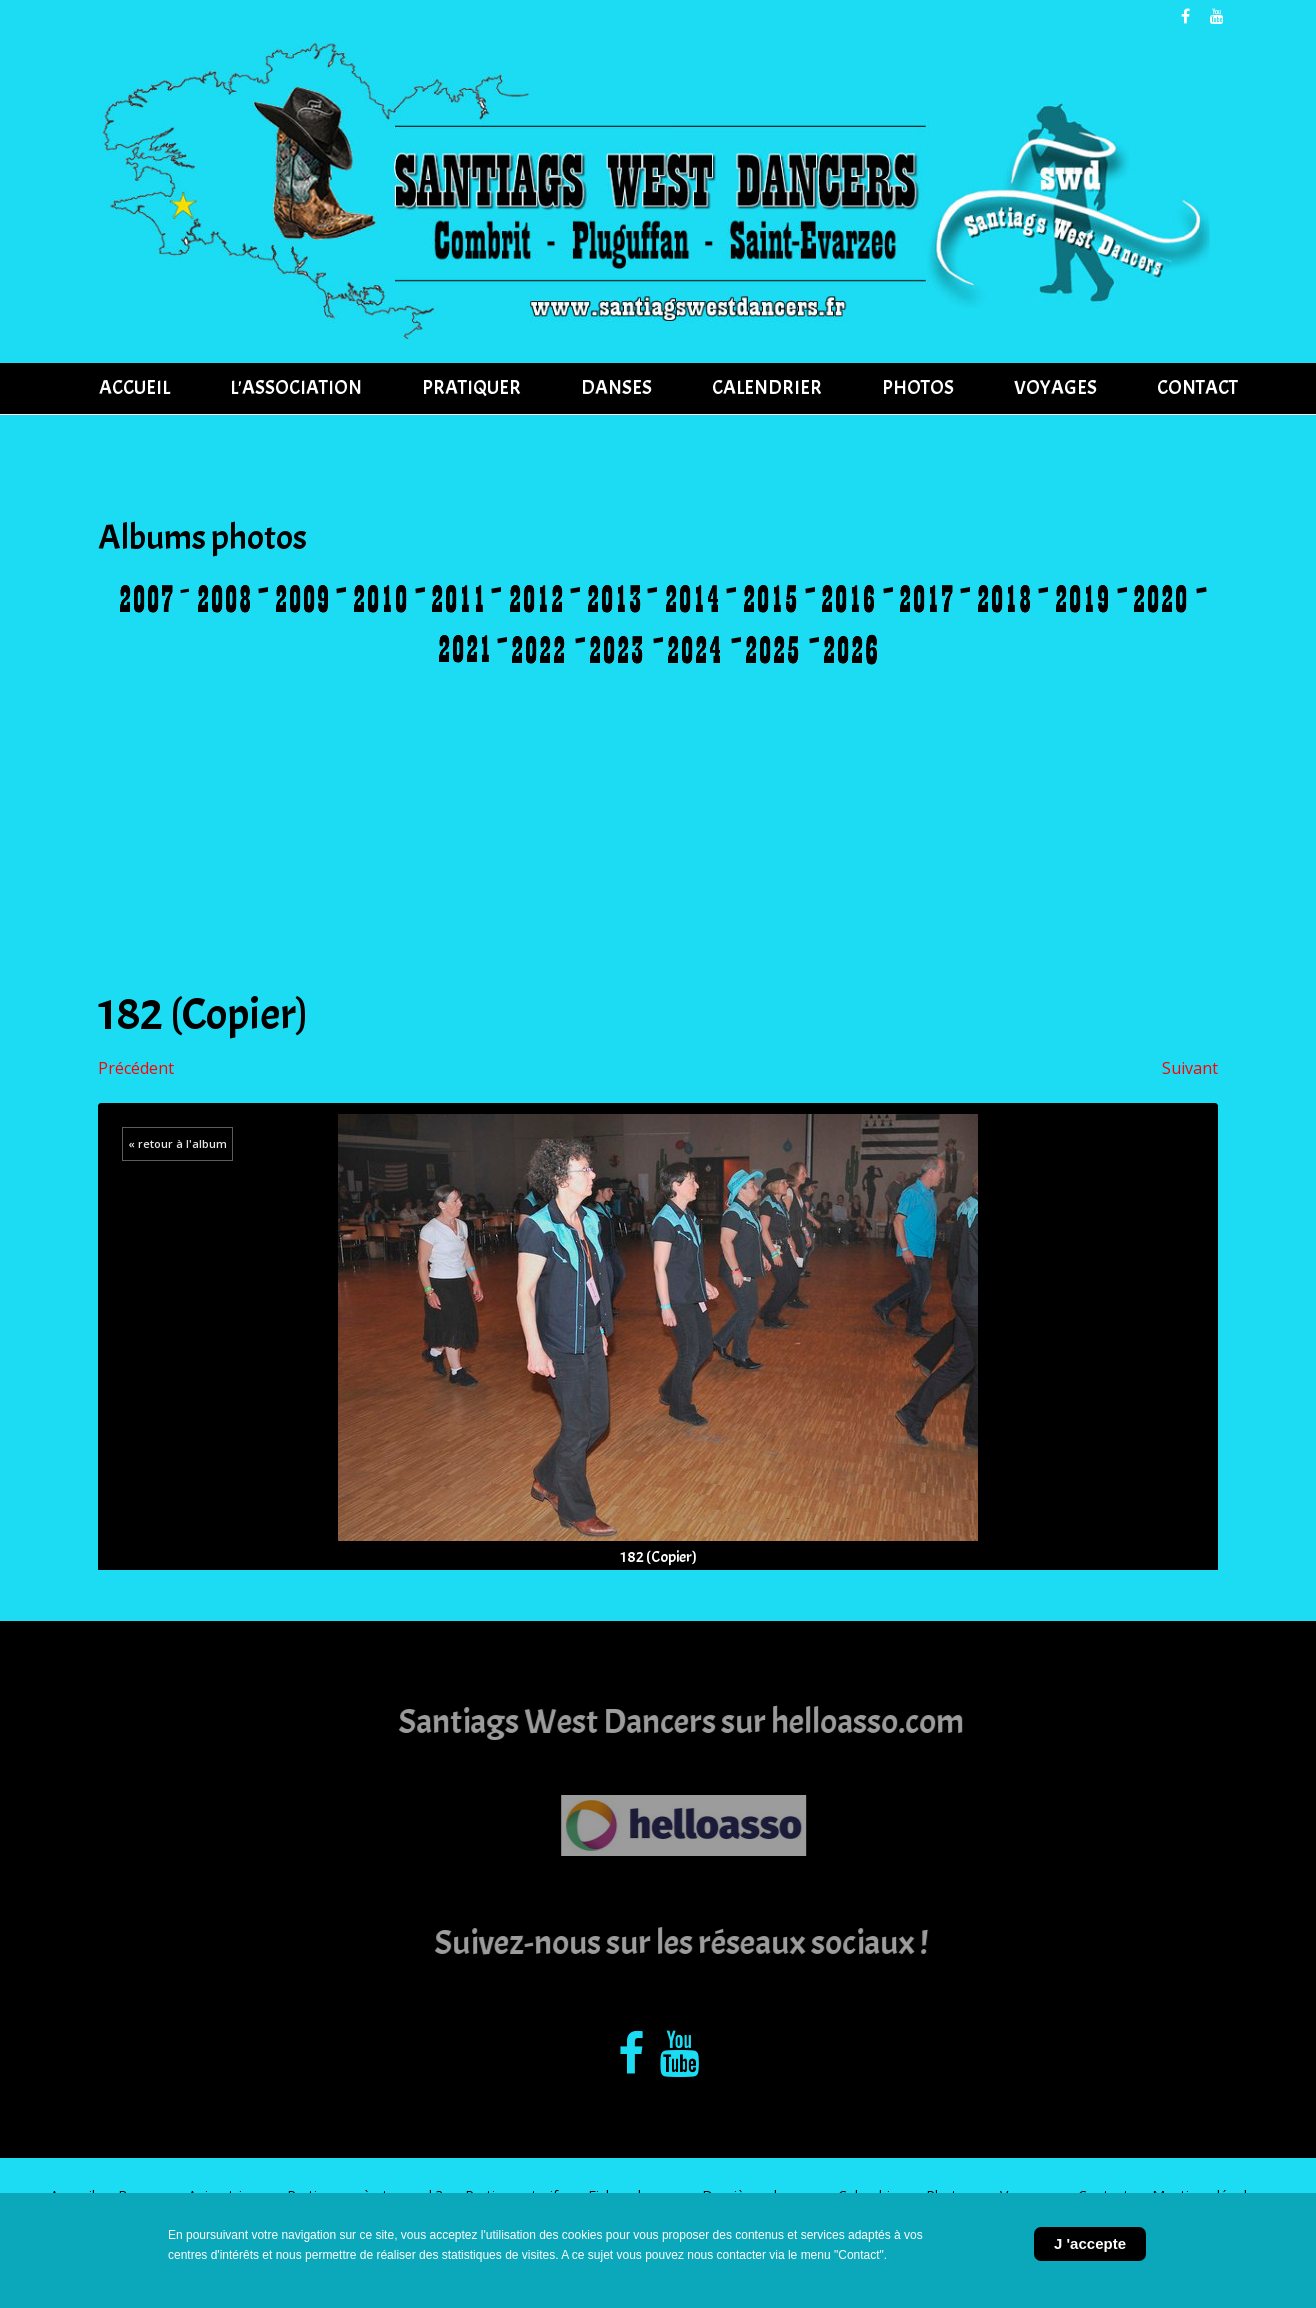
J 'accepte (1090, 2243)
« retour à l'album (177, 1143)
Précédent (136, 1068)
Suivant (1190, 1068)
